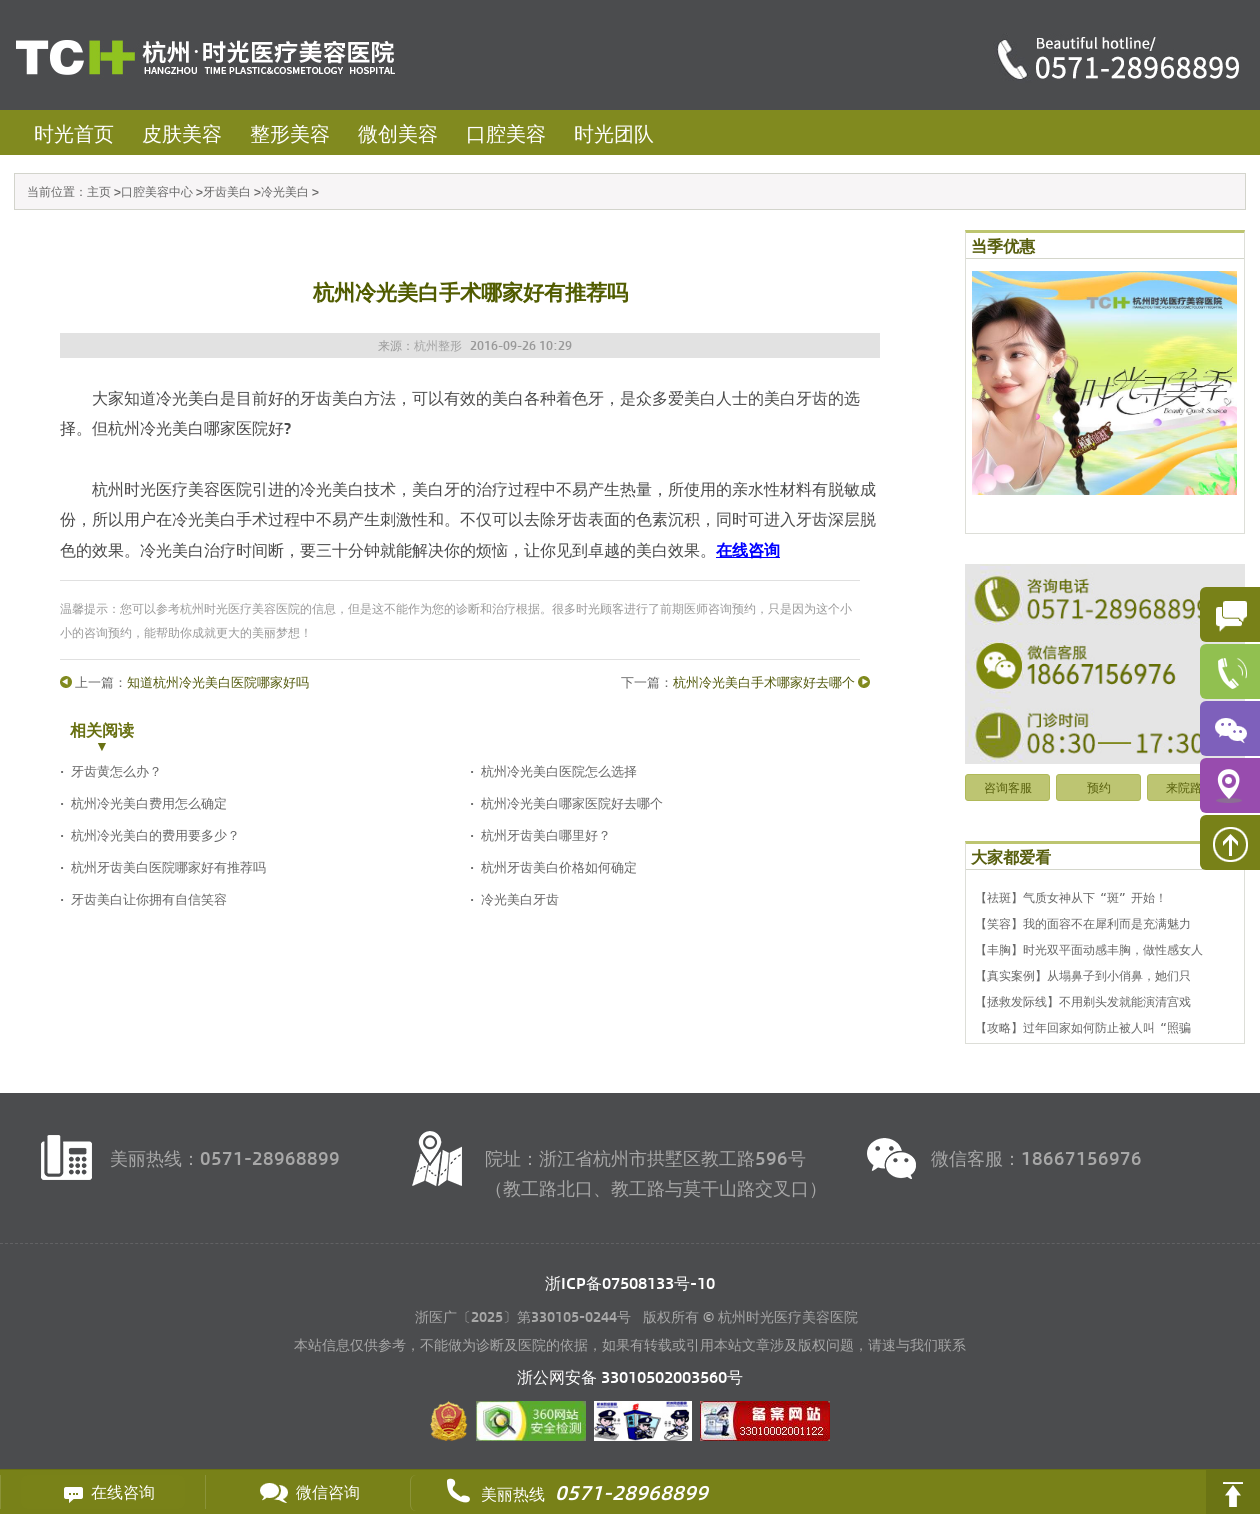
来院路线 (1190, 787)
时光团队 (614, 132)
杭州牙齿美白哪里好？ (546, 834)
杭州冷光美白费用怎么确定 (149, 802)
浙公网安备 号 (630, 1376)
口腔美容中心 (157, 191)
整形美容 (290, 132)
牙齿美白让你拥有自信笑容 (149, 898)
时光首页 (74, 132)
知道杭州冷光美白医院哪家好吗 (218, 681)
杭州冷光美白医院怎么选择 (559, 770)
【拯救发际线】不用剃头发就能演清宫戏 (1083, 1001)
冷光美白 (285, 191)
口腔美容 (506, 132)
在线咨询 (103, 1492)
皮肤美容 (182, 132)
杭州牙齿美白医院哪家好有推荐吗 (168, 866)
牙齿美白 (227, 191)
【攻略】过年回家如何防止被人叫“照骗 (1083, 1027)
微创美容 (398, 132)
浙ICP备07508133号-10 (630, 1282)
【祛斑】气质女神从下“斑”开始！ (1071, 897)
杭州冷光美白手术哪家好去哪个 (764, 681)
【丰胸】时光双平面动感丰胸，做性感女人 (1089, 949)
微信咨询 (308, 1492)
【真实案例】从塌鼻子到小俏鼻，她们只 (1083, 975)
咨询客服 (1008, 787)
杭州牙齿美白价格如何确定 (559, 866)
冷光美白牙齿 (520, 898)
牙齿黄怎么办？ (116, 770)
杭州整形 (438, 345)
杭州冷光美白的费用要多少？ (155, 834)
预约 (1099, 787)
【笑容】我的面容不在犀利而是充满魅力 (1083, 923)
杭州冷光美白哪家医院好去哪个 (572, 802)
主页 (99, 191)
